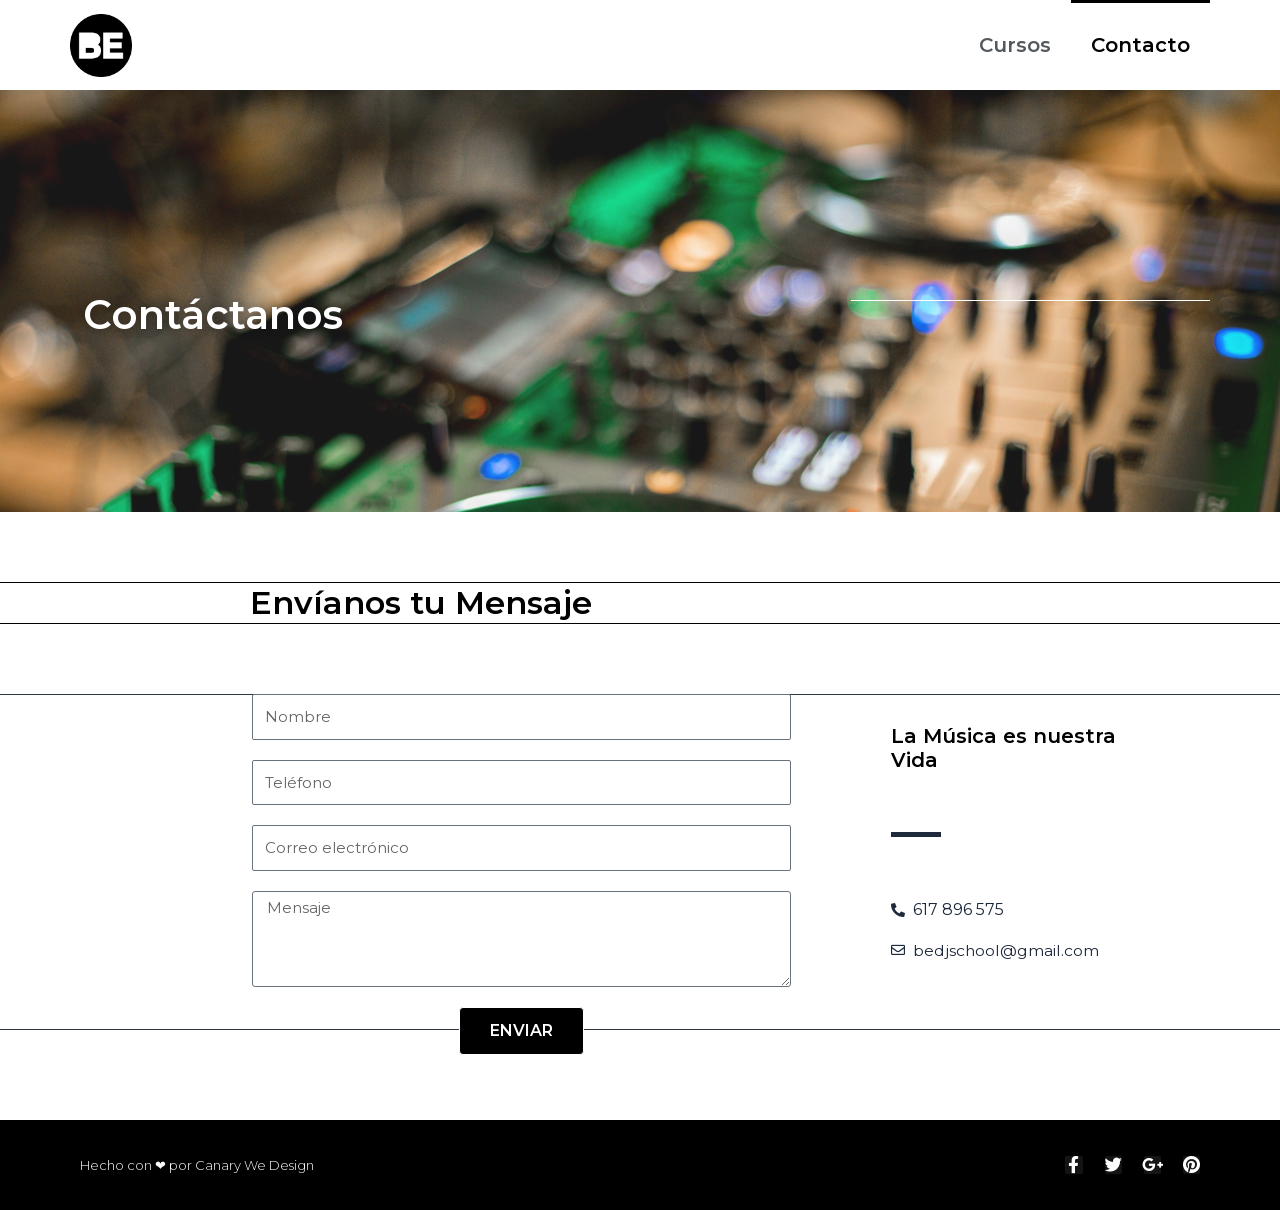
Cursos (1015, 45)
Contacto (1140, 45)
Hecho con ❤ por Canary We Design (197, 1165)
